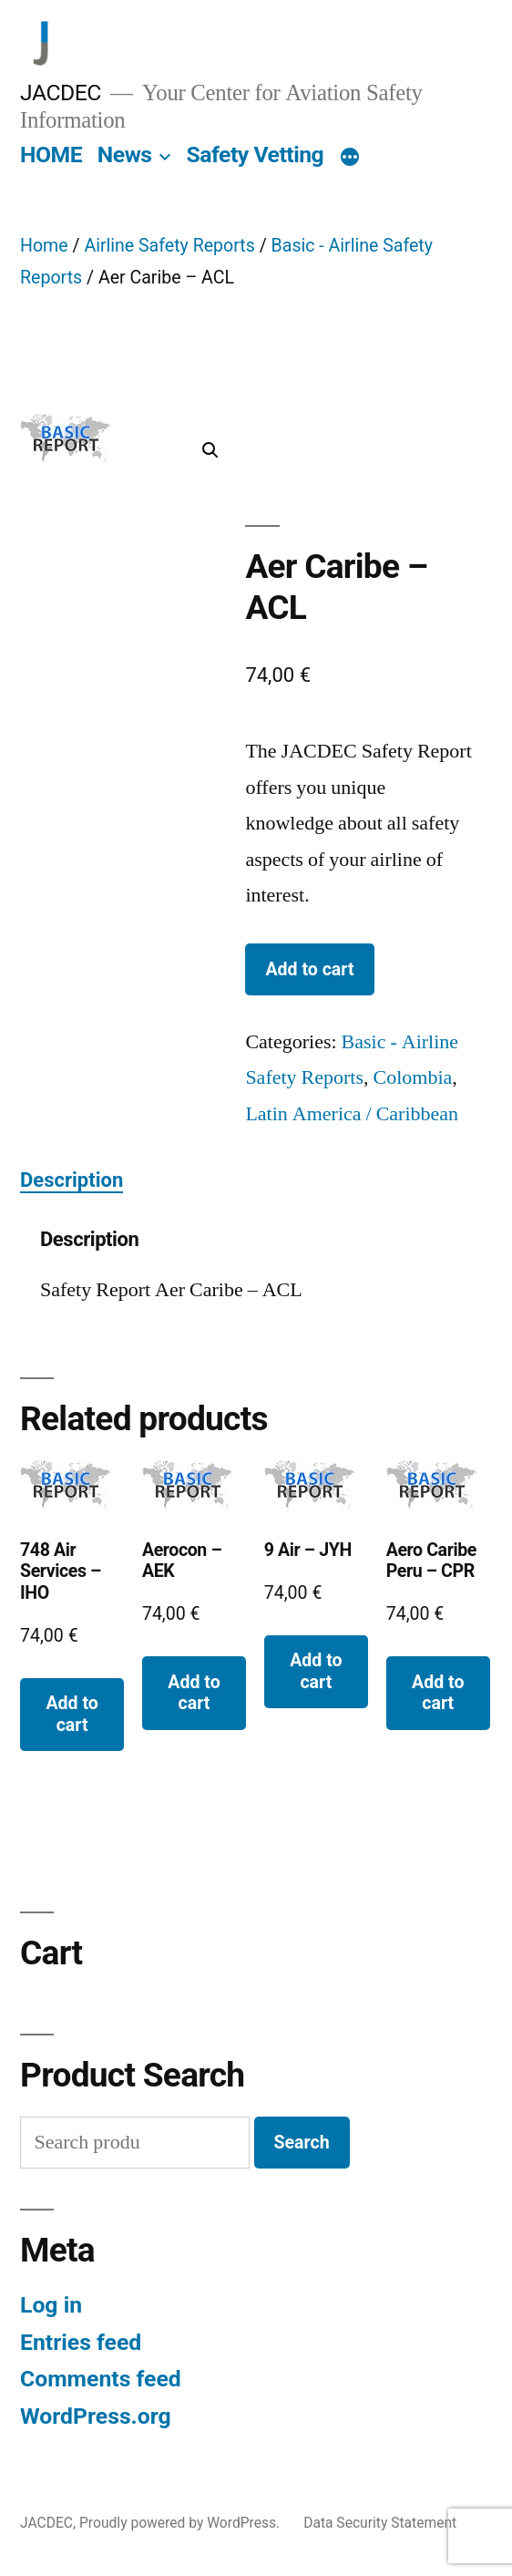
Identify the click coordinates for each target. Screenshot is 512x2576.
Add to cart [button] (71, 1714)
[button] (210, 450)
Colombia (413, 1077)
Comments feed (100, 2378)
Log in (51, 2305)
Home (44, 245)
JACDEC (60, 92)
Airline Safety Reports (169, 245)
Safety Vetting (254, 154)
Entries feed (80, 2342)
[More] (350, 159)
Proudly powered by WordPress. (181, 2522)
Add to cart (309, 969)
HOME (51, 154)
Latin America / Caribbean (351, 1114)
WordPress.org (95, 2416)
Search (302, 2142)
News (124, 154)
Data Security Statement (379, 2522)
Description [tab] (71, 1180)
